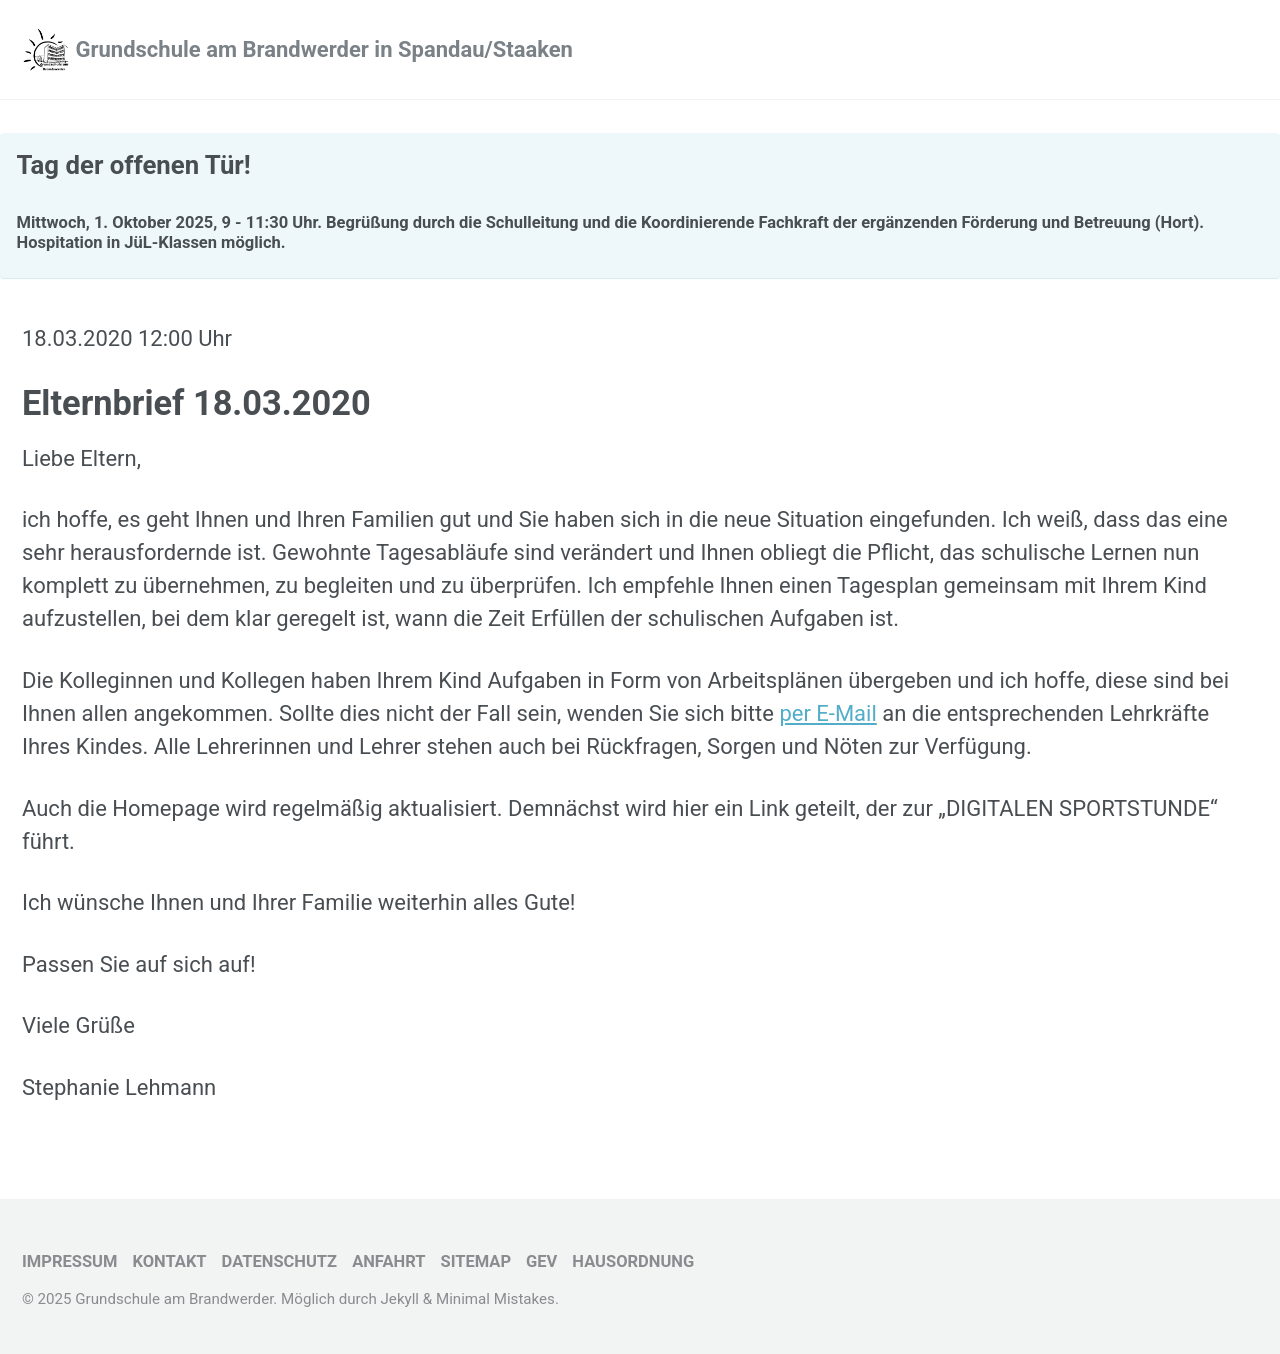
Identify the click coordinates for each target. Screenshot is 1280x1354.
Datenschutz (280, 1261)
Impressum (69, 1261)
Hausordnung (633, 1261)
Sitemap (475, 1261)
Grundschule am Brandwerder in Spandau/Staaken (323, 49)
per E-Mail (827, 713)
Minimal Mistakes (495, 1299)
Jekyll (400, 1299)
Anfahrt (388, 1261)
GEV (541, 1261)
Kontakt (169, 1261)
